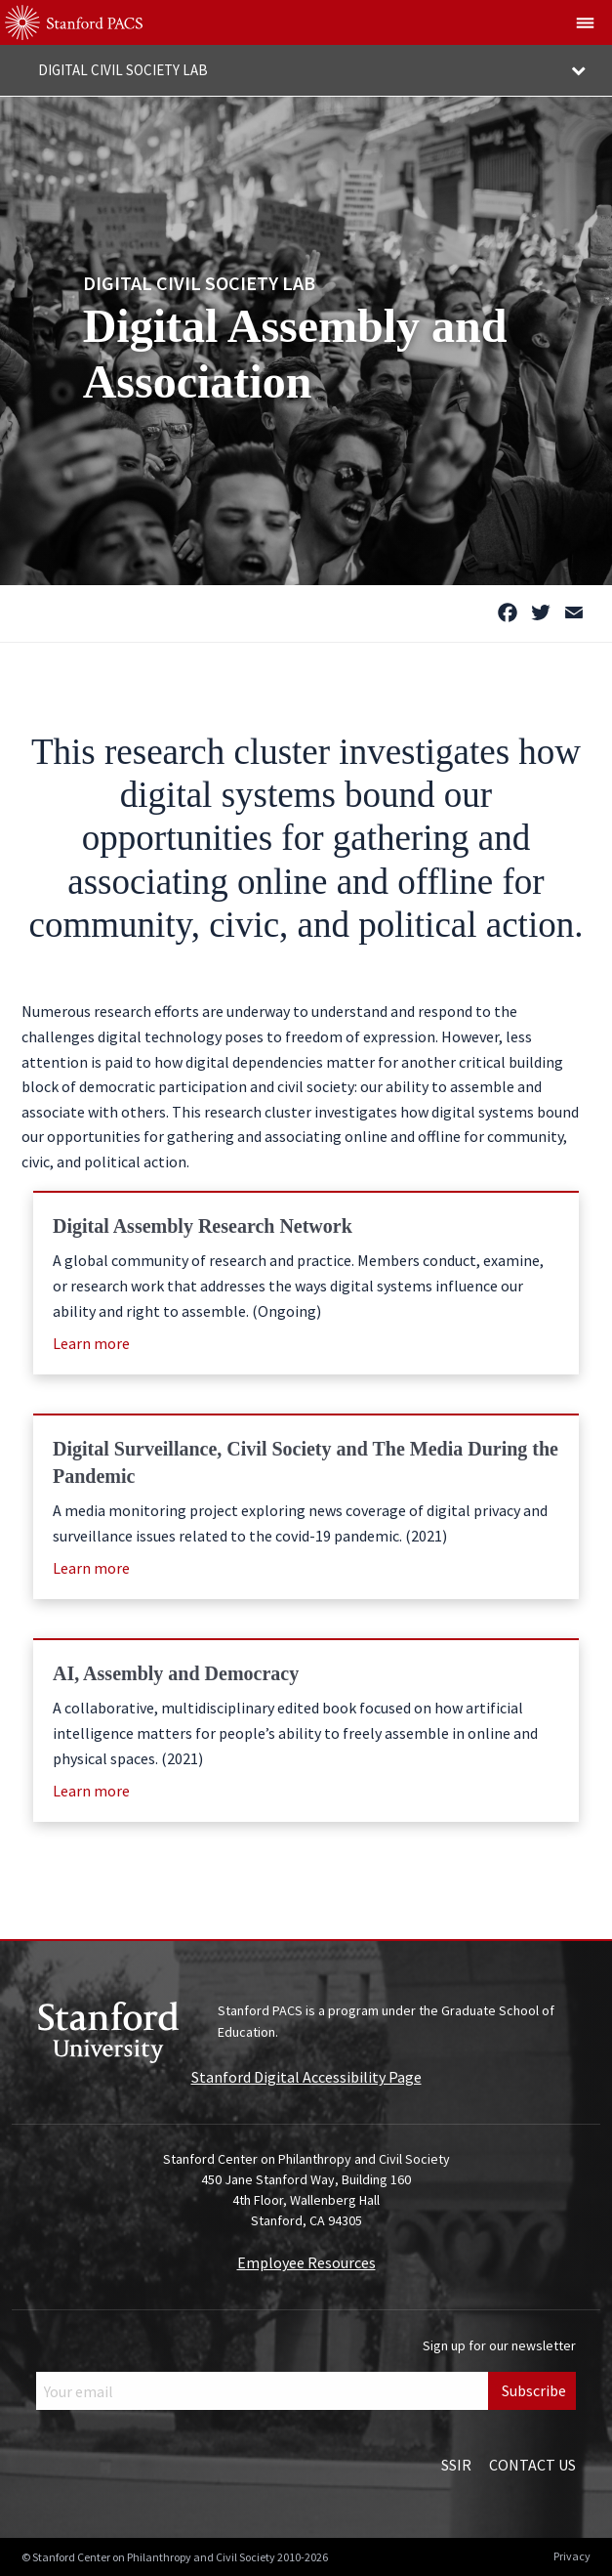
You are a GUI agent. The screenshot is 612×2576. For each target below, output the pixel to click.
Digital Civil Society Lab (199, 282)
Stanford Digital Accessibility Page (306, 2077)
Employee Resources (306, 2262)
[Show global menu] (585, 22)
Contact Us (532, 2464)
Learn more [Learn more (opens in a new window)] (91, 1343)
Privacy (572, 2556)
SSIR (456, 2464)
